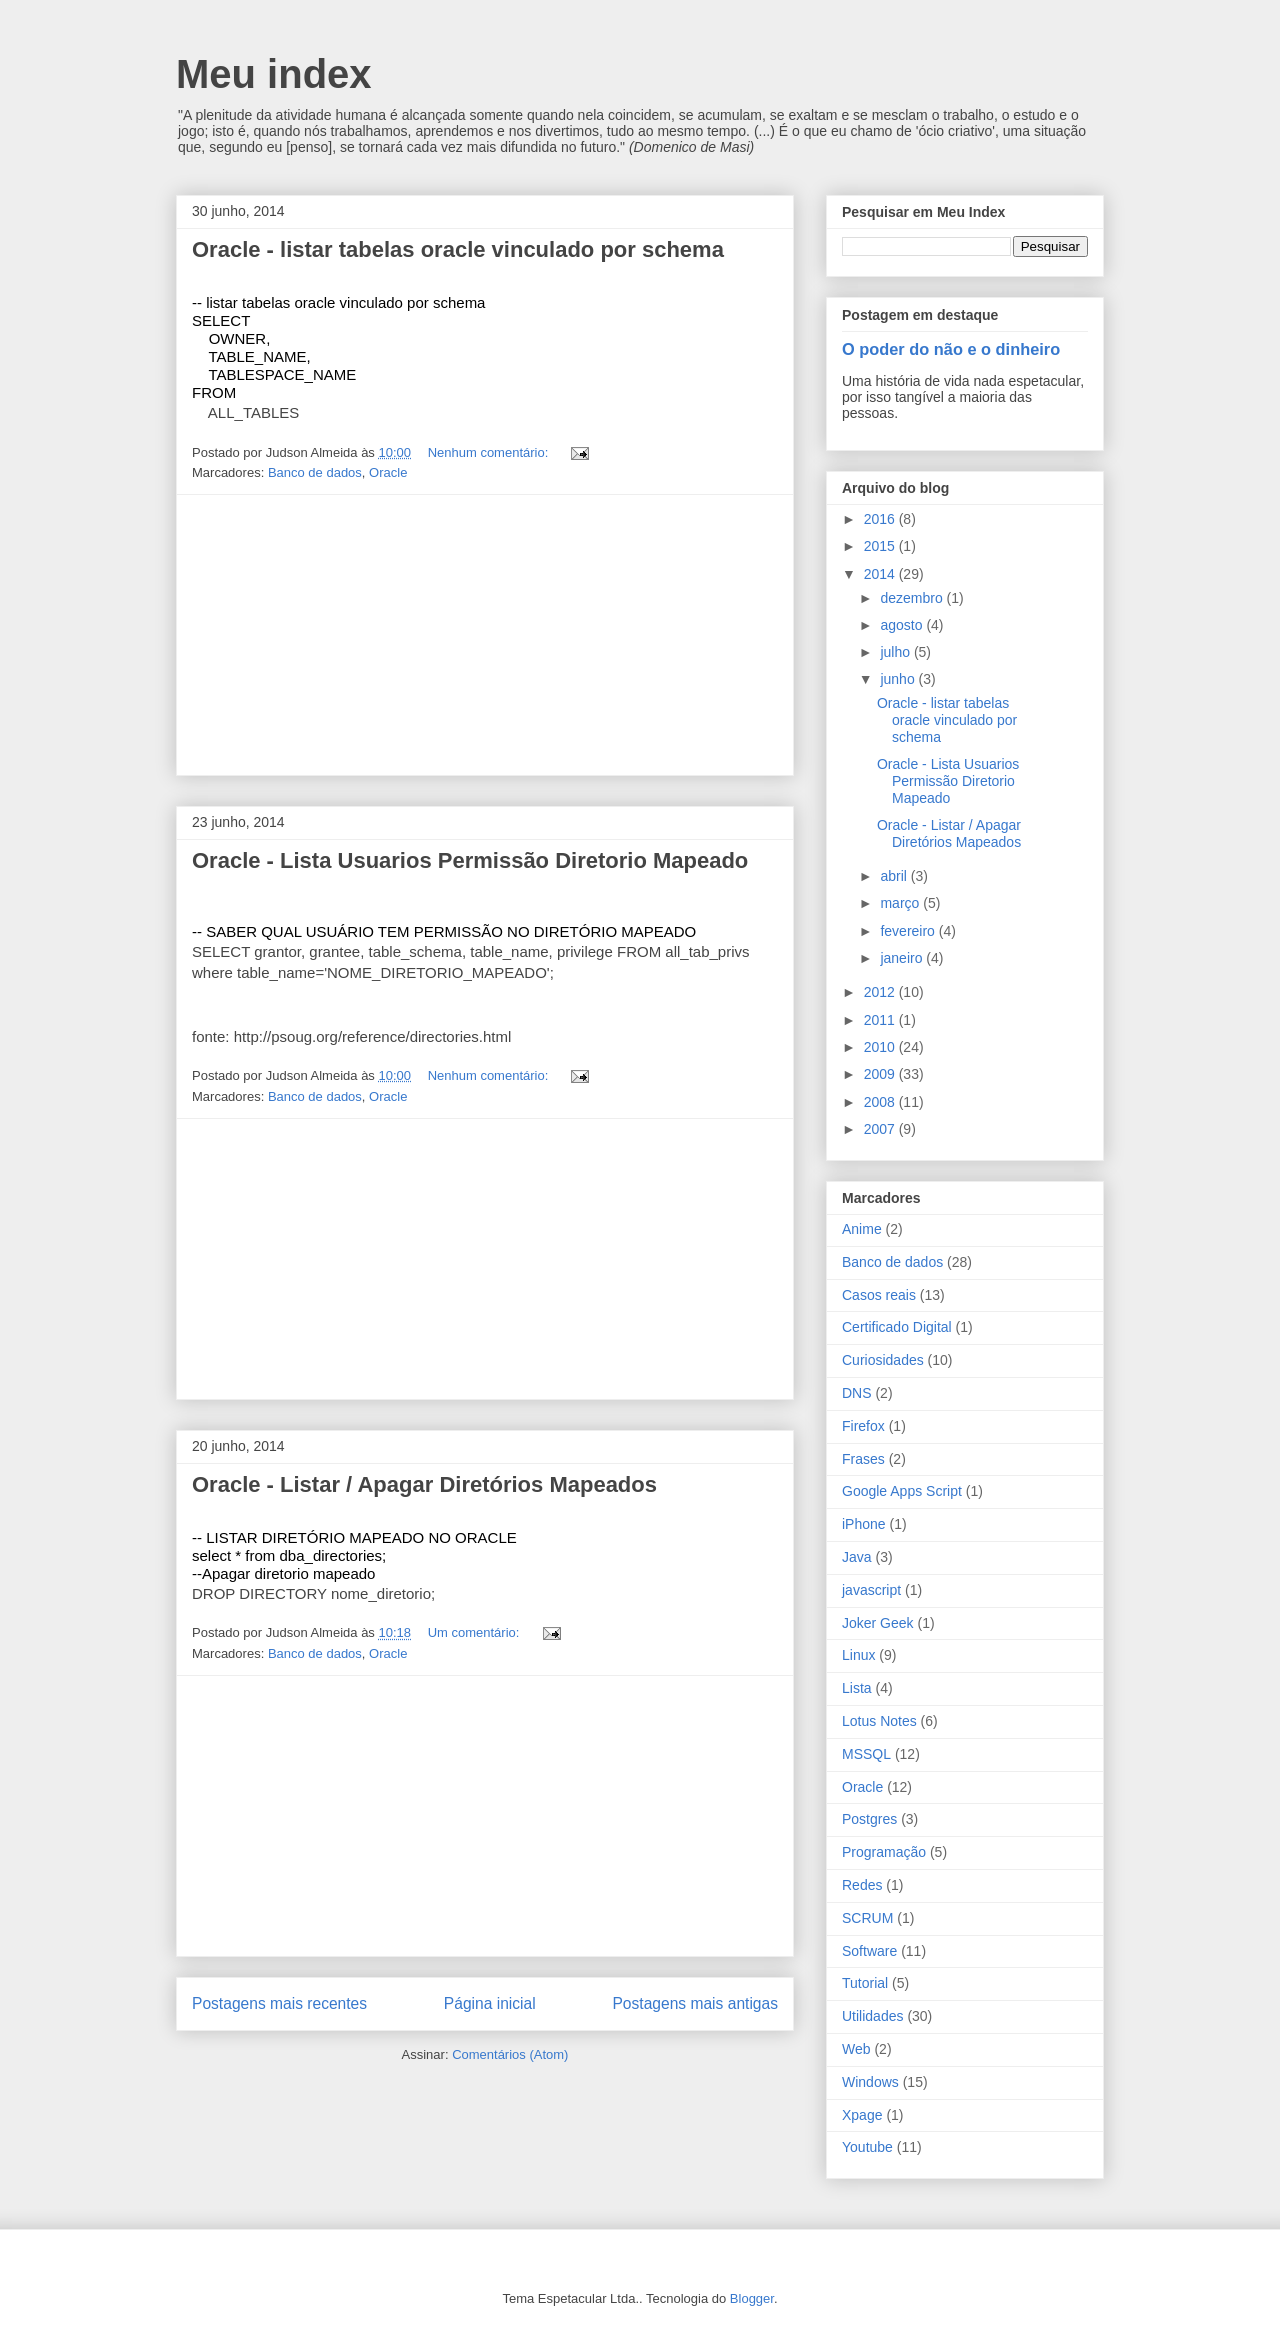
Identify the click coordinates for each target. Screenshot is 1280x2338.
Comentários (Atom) (510, 2054)
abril (895, 876)
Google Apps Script (902, 1491)
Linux (858, 1655)
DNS (857, 1393)
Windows (870, 2082)
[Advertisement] (485, 635)
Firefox (863, 1426)
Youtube (867, 2147)
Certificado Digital (897, 1327)
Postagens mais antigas (695, 2003)
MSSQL (866, 1754)
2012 (881, 992)
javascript (871, 1590)
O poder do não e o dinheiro (951, 349)
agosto (903, 625)
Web (856, 2049)
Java (857, 1557)
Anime (862, 1229)
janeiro (903, 958)
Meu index (274, 74)
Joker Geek (878, 1623)
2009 (881, 1074)
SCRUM (867, 1918)
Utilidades (872, 2016)
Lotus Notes (879, 1721)
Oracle (388, 472)
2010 (881, 1047)
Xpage (862, 2115)
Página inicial (490, 2003)
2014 (881, 574)
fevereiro (909, 931)
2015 (881, 546)
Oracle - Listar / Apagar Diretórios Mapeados (424, 1484)
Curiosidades (883, 1360)
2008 (881, 1102)
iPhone (864, 1524)
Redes (862, 1885)
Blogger (752, 2298)
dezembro (913, 598)
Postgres (869, 1819)
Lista (857, 1688)
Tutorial (865, 1983)
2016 (881, 519)
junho (899, 679)
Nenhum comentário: (490, 452)
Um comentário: (475, 1632)
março (901, 903)
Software (869, 1951)
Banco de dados (315, 472)
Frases (863, 1459)
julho (896, 652)
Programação (884, 1852)
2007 (881, 1129)
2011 (881, 1020)
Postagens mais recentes (279, 2003)
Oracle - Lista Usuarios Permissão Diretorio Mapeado (470, 860)
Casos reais (879, 1295)
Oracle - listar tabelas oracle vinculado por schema (458, 249)
